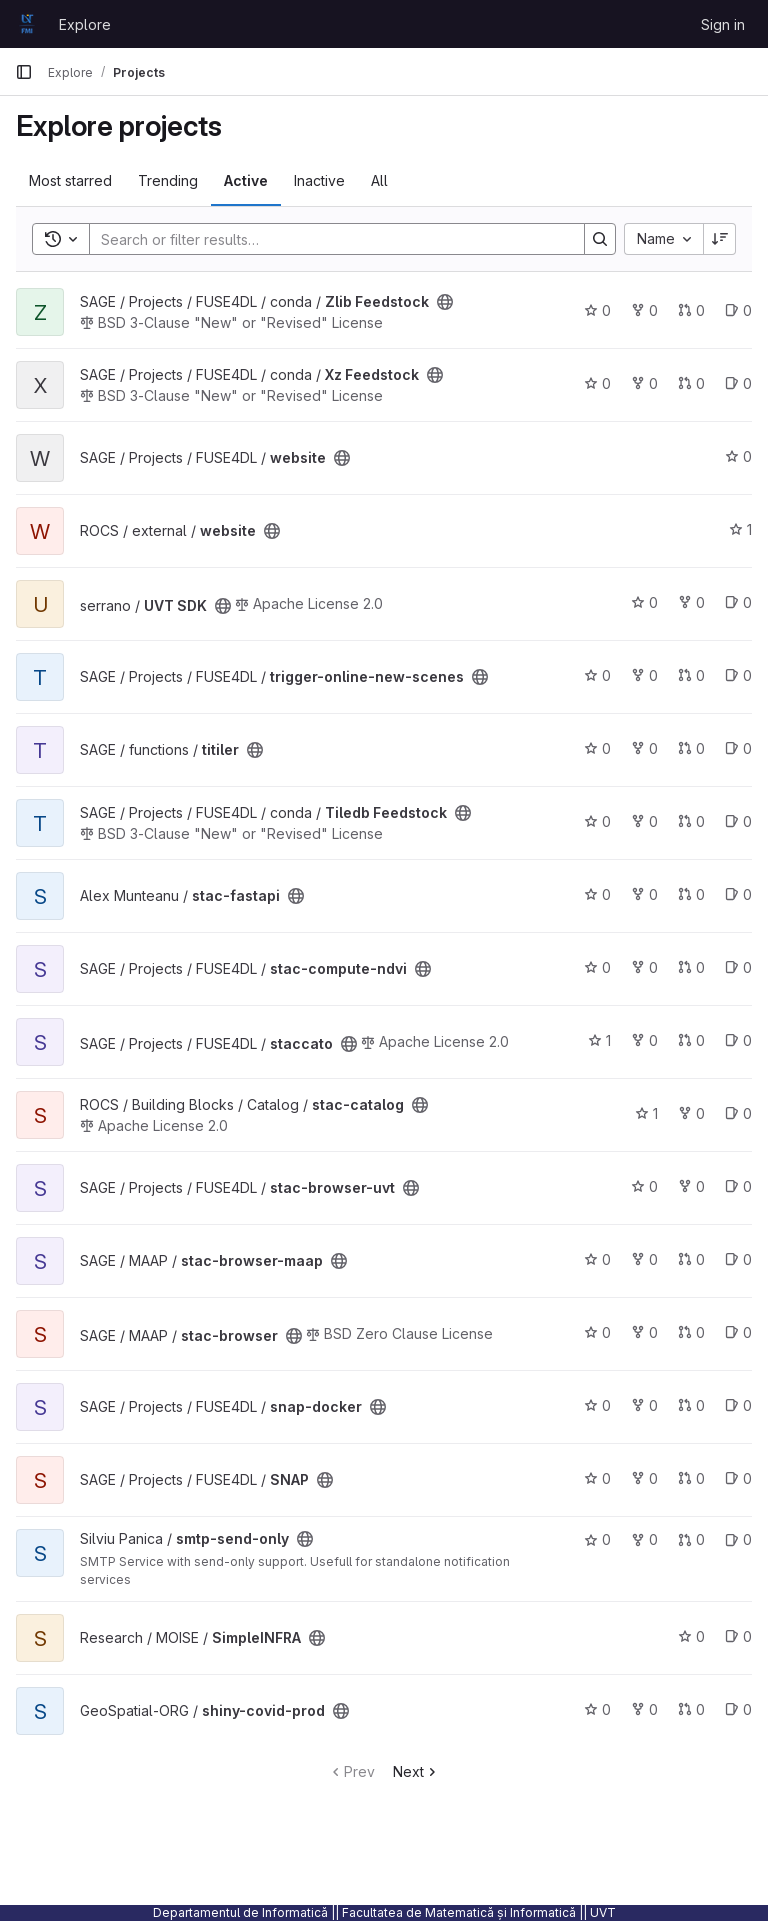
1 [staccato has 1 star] (599, 1040)
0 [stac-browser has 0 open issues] (738, 1332)
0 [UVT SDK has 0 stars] (644, 602)
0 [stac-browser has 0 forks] (644, 1332)
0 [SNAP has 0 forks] (644, 1478)
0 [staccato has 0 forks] (644, 1040)
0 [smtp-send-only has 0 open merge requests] (691, 1539)
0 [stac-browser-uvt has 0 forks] (691, 1186)
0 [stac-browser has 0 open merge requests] (691, 1332)
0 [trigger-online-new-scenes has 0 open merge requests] (691, 675)
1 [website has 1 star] (740, 529)
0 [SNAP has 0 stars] (597, 1478)
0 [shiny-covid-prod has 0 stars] (597, 1709)
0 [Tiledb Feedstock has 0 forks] (644, 821)
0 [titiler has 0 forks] (644, 748)
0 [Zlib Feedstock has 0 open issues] (738, 310)
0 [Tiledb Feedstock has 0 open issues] (738, 821)
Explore (85, 24)
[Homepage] (27, 24)
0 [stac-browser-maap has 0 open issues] (738, 1259)
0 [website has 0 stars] (738, 456)
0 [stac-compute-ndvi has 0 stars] (597, 967)
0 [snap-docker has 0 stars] (597, 1405)
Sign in (723, 24)
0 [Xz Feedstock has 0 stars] (597, 383)
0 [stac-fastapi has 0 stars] (597, 894)
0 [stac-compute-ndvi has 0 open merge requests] (691, 967)
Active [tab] (246, 180)
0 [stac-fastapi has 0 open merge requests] (691, 894)
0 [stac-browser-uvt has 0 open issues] (738, 1186)
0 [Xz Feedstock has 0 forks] (644, 383)
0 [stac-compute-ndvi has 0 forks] (644, 967)
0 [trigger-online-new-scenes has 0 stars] (597, 675)
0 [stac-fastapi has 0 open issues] (738, 894)
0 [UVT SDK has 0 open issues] (738, 602)
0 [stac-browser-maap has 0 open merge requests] (691, 1259)
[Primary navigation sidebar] (24, 72)
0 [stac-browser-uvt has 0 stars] (644, 1186)
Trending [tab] (168, 180)
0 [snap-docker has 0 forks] (644, 1405)
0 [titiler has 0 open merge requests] (691, 748)
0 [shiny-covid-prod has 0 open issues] (738, 1709)
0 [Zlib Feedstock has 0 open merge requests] (691, 310)
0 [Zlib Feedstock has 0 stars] (597, 310)
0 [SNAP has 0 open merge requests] (691, 1478)
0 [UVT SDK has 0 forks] (691, 602)
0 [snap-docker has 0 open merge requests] (691, 1405)
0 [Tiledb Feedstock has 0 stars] (597, 821)
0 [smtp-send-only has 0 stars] (597, 1539)
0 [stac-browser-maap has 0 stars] (597, 1259)
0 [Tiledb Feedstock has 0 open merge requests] (691, 821)
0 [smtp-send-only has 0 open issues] (738, 1539)
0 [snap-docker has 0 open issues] (738, 1405)
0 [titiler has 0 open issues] (738, 748)
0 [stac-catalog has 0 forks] (691, 1113)
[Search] (327, 239)
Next (416, 1771)
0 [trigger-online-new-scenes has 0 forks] (644, 675)
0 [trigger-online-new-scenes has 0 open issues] (738, 675)
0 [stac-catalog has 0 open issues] (738, 1113)
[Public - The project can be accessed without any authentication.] (445, 302)
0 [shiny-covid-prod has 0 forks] (644, 1709)
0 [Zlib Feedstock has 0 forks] (644, 310)
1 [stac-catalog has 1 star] (646, 1113)
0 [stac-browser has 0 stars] (597, 1332)
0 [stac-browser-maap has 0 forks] (644, 1259)
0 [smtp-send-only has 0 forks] (644, 1539)
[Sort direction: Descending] (720, 239)
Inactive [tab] (319, 180)
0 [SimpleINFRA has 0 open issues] (738, 1636)
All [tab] (379, 180)
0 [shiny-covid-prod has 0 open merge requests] (691, 1709)
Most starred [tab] (70, 180)
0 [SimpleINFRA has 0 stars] (691, 1636)
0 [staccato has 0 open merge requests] (691, 1040)
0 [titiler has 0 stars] (597, 748)
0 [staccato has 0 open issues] (738, 1040)
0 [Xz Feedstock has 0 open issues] (738, 383)
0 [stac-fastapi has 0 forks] (644, 894)
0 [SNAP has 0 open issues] (738, 1478)
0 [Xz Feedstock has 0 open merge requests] (691, 383)
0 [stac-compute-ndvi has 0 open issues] (738, 967)
